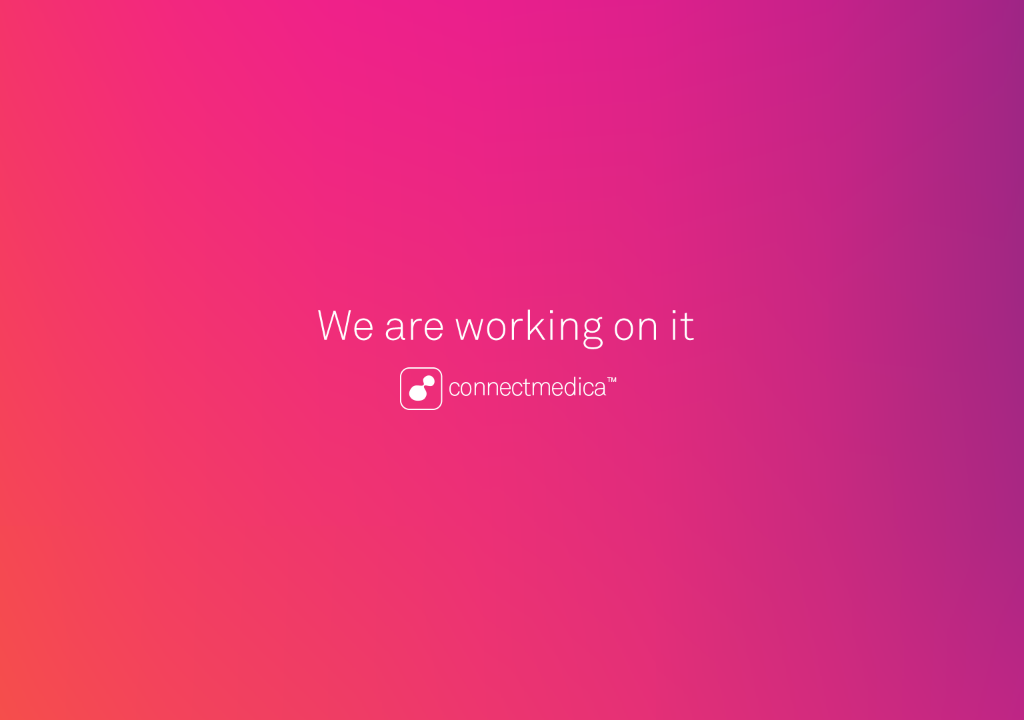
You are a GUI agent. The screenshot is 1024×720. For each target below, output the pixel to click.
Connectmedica (512, 360)
